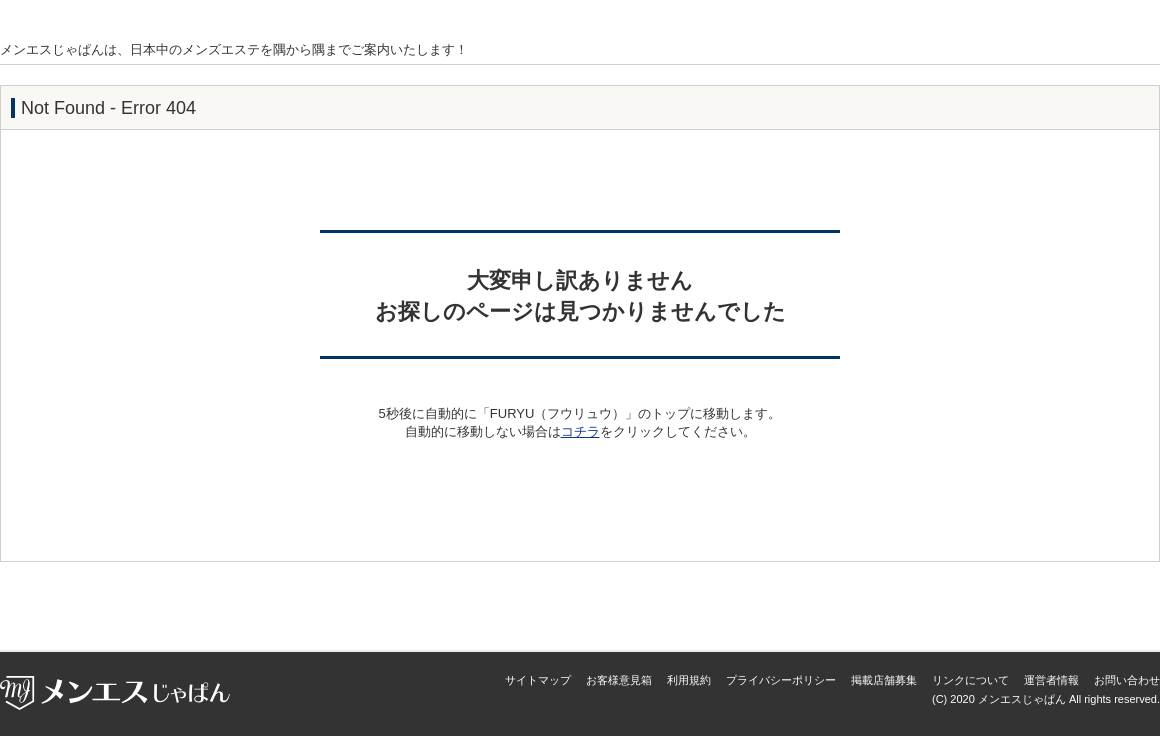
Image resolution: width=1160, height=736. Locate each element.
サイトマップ (538, 680)
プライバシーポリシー (781, 680)
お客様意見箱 (619, 680)
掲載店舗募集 (884, 680)
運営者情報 (1051, 680)
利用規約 (689, 680)
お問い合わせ (1127, 680)
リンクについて (970, 680)
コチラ (580, 431)
